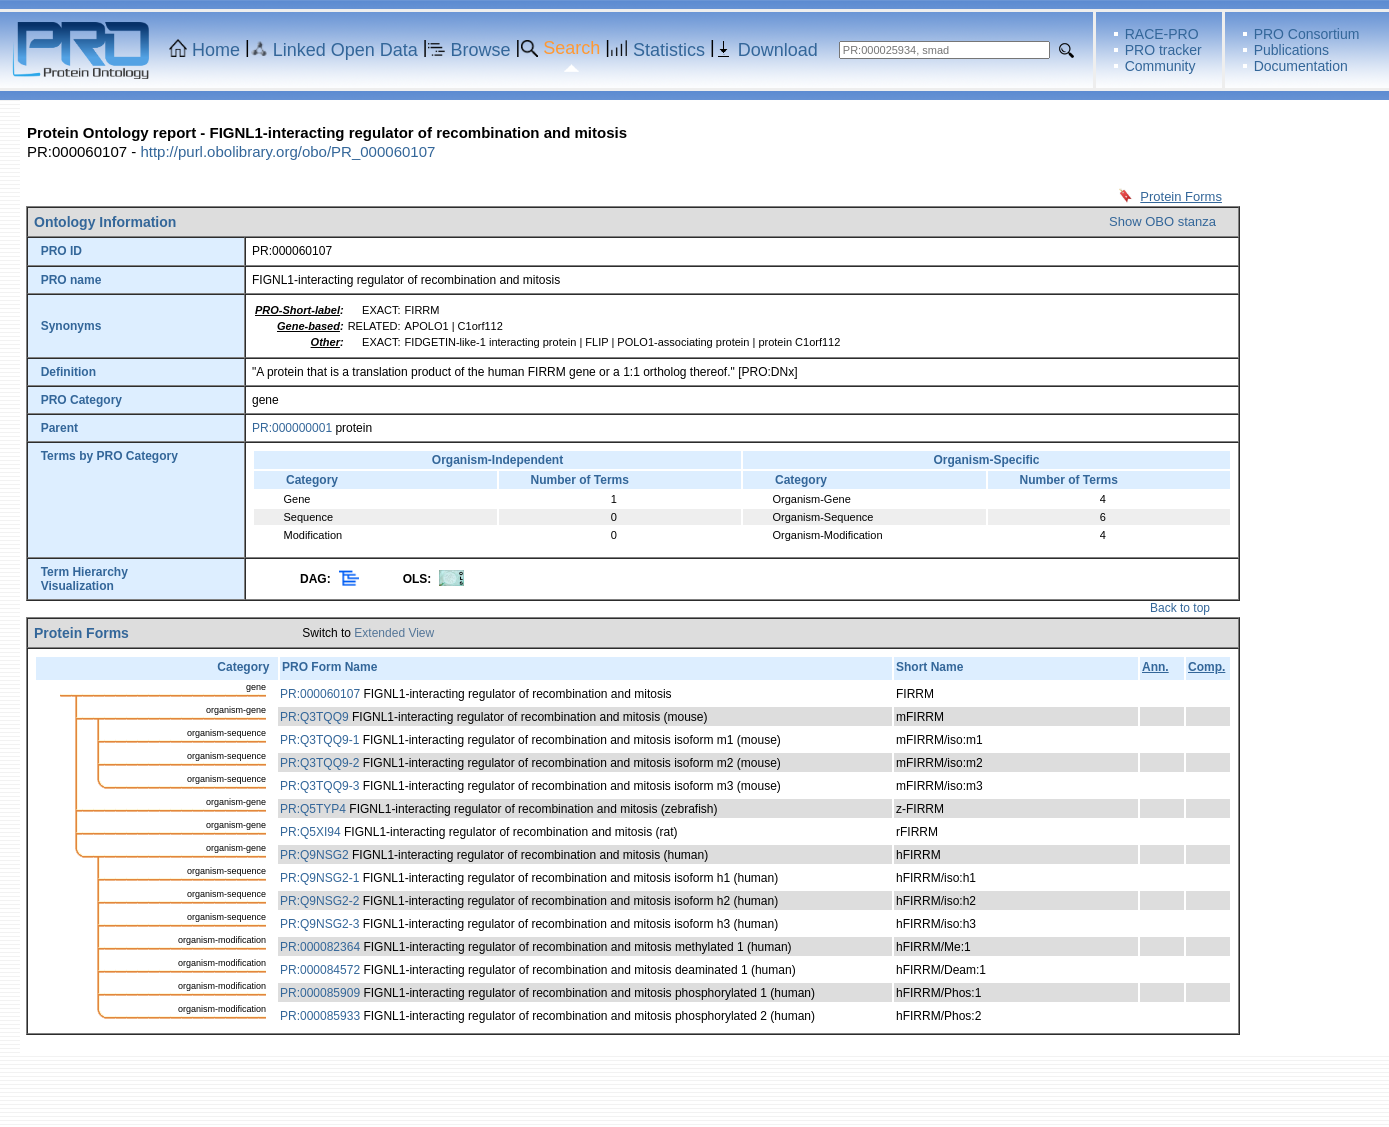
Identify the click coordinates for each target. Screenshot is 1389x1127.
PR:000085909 (320, 993)
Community (1160, 66)
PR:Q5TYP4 (313, 809)
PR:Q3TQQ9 (314, 717)
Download (778, 50)
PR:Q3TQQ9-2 (319, 763)
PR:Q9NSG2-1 (319, 878)
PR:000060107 (320, 694)
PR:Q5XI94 (310, 832)
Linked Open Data (345, 50)
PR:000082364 (320, 947)
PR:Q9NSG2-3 (319, 924)
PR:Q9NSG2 (314, 855)
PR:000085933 (320, 1016)
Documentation (1301, 66)
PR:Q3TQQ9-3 (319, 786)
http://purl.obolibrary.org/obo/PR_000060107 (287, 151)
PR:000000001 (292, 428)
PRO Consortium (1307, 34)
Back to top (1180, 608)
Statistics (669, 50)
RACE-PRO (1162, 34)
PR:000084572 (320, 970)
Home (216, 50)
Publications (1292, 50)
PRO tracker (1163, 50)
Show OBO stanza (1162, 221)
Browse (481, 50)
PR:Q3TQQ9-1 (319, 740)
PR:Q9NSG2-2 (319, 901)
